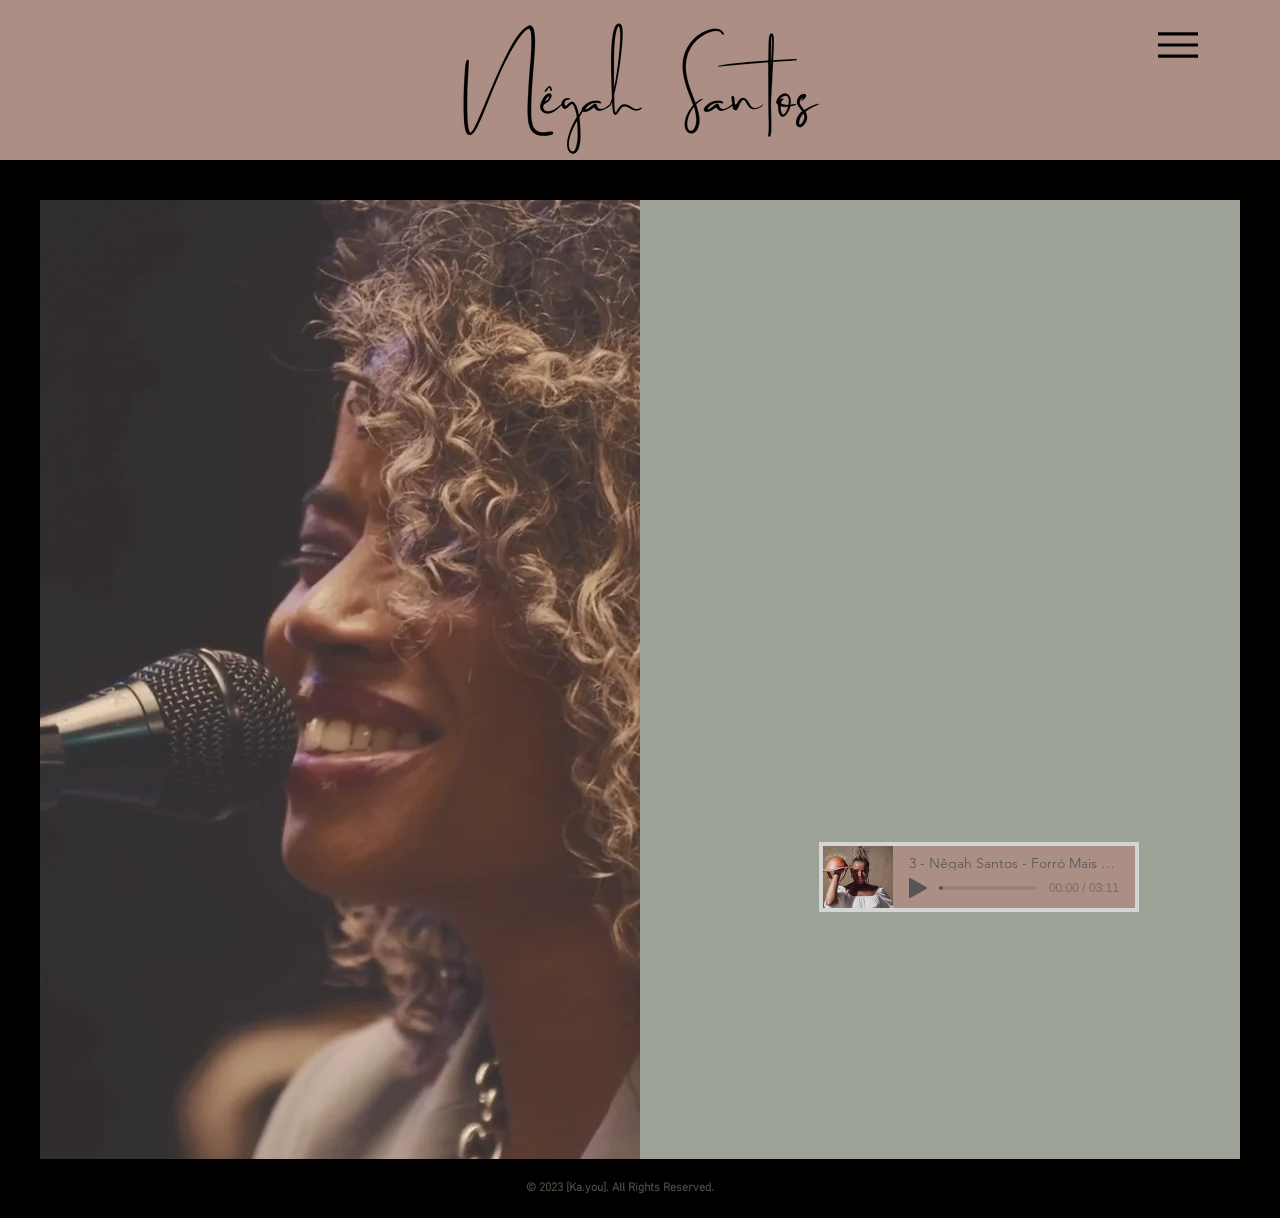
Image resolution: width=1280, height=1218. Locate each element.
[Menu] (1177, 44)
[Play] (918, 888)
